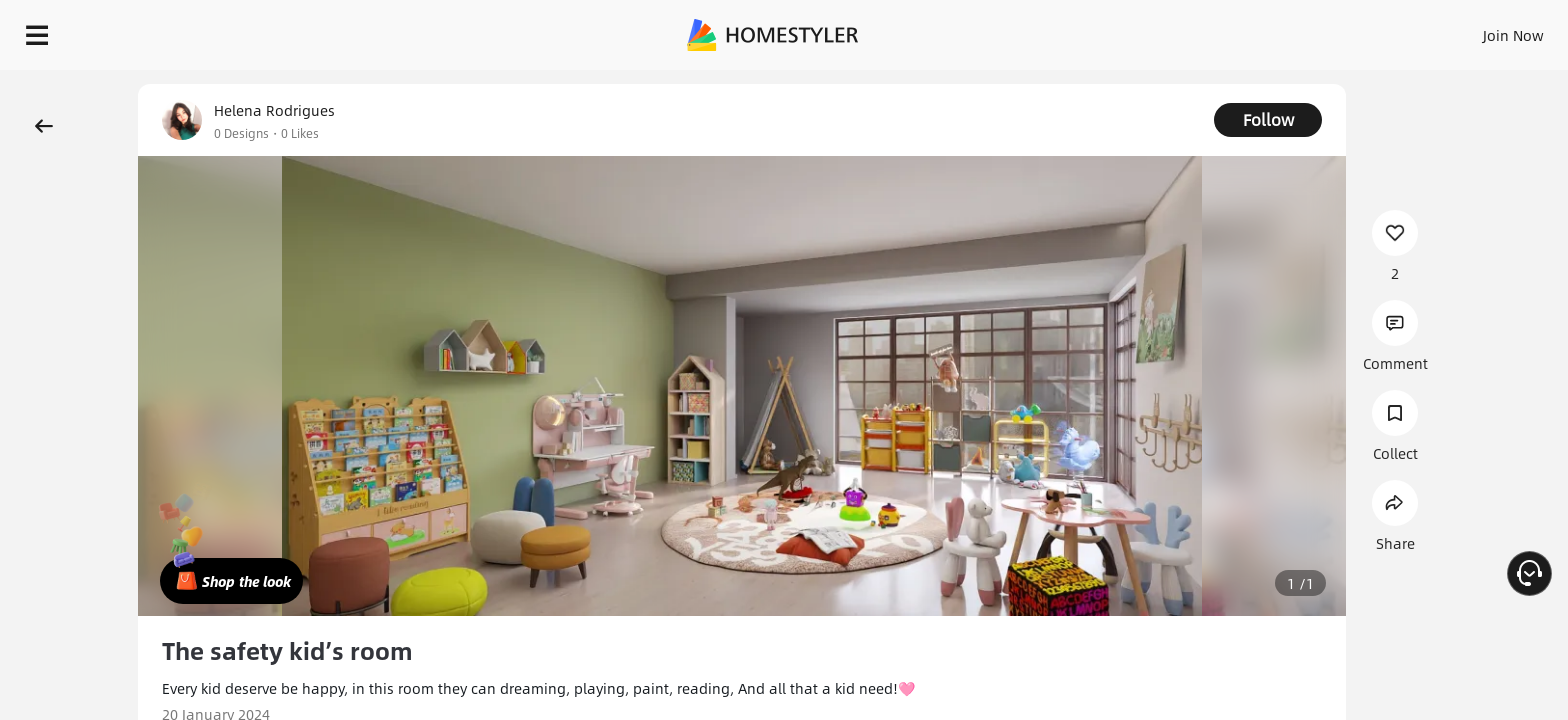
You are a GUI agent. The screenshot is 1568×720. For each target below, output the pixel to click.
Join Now (1272, 30)
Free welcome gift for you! (1152, 84)
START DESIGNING (1468, 30)
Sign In (1198, 30)
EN (1342, 30)
